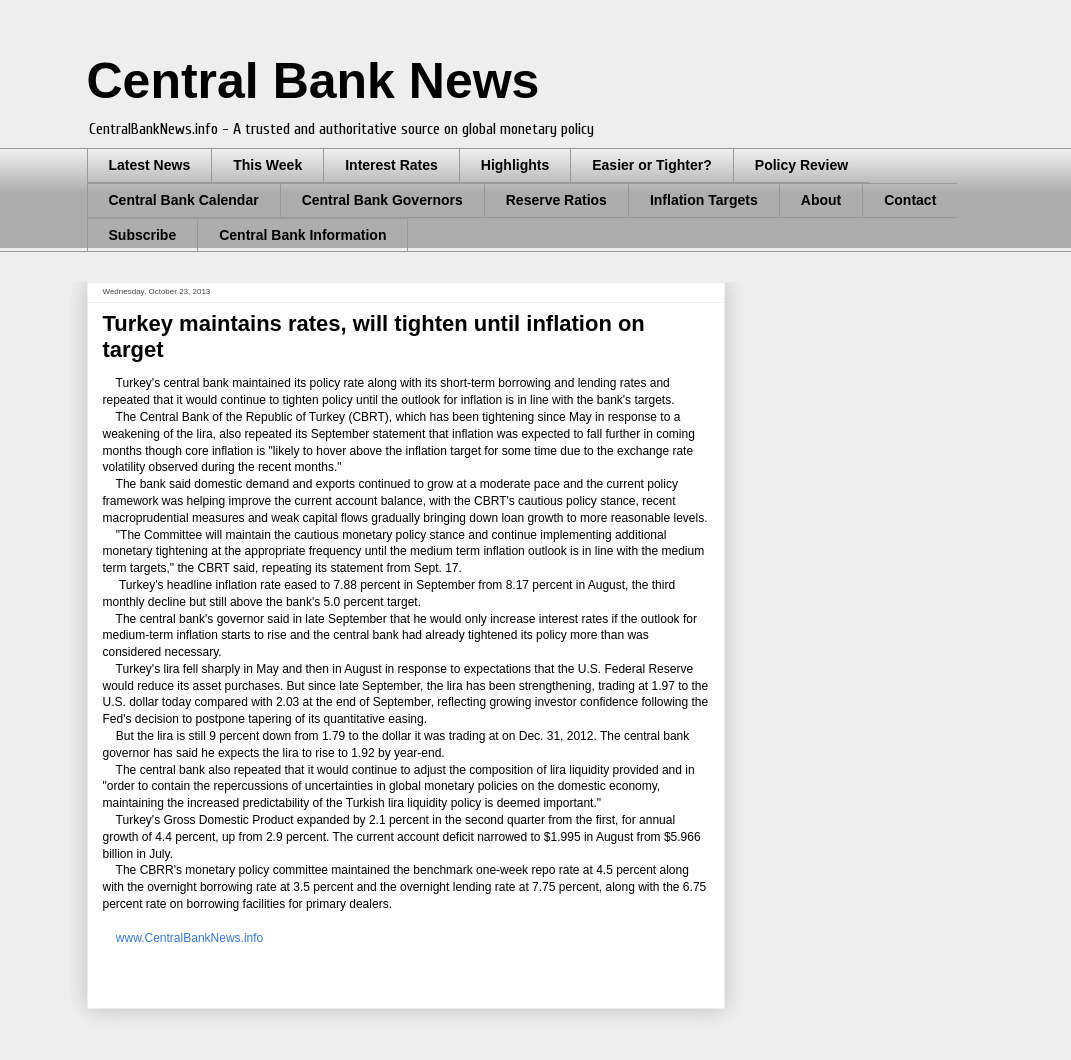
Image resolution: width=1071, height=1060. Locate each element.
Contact (910, 200)
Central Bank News (313, 81)
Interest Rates (391, 165)
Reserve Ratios (556, 200)
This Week (267, 165)
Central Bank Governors (382, 200)
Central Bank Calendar (184, 200)
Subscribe (143, 235)
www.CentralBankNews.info (189, 938)
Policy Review (801, 165)
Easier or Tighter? (652, 165)
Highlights (515, 165)
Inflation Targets (704, 200)
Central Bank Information (302, 235)
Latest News (150, 165)
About (821, 200)
